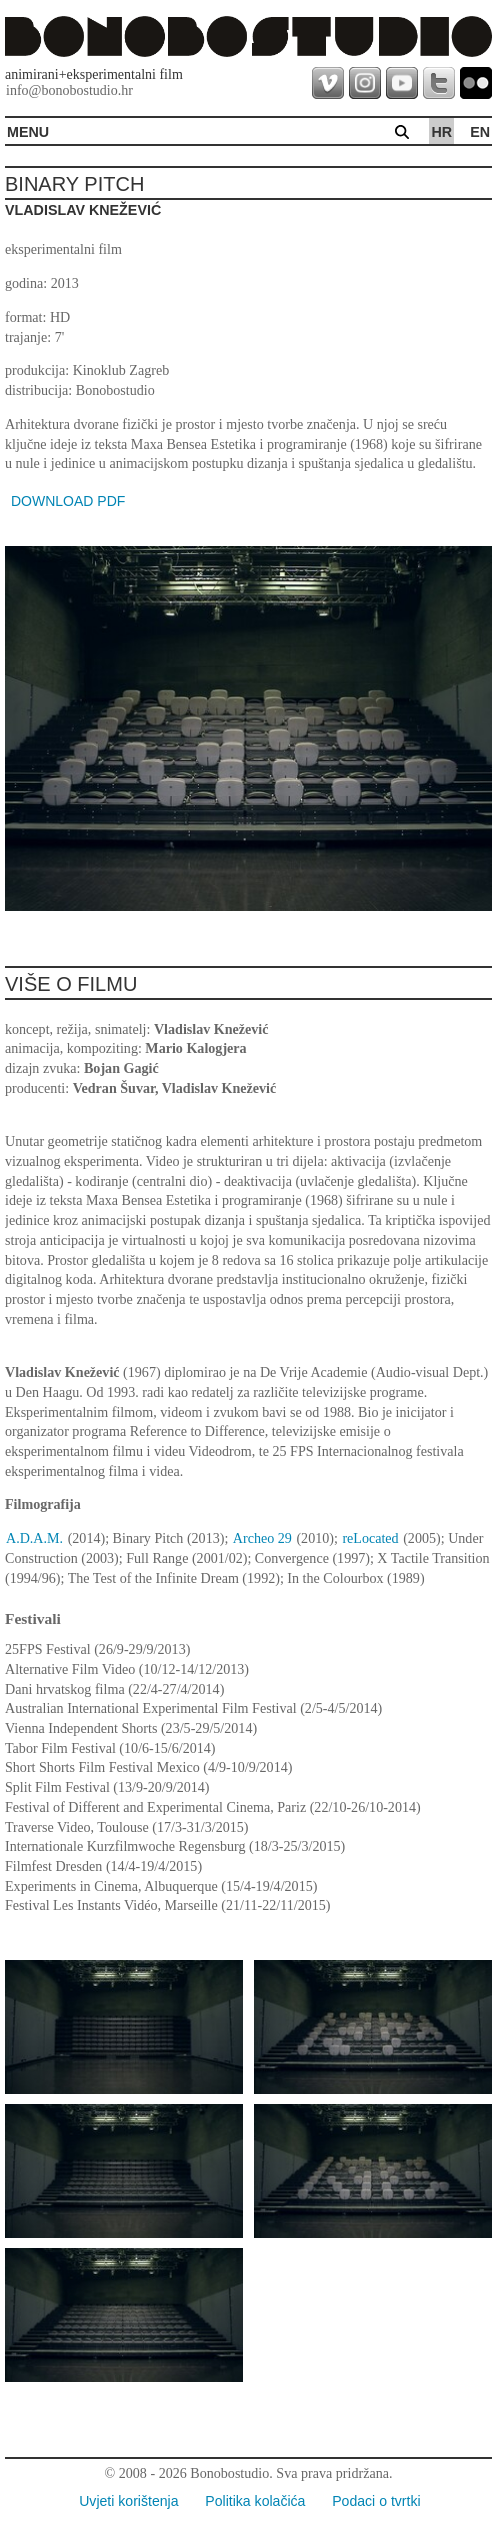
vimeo (328, 83)
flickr (476, 83)
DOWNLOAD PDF (68, 501)
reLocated (370, 1538)
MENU (28, 132)
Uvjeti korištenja (128, 2501)
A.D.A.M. (34, 1538)
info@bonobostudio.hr (69, 90)
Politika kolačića (255, 2501)
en (480, 132)
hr (441, 132)
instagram (365, 83)
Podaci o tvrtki (376, 2501)
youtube (402, 83)
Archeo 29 (262, 1538)
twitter (439, 83)
